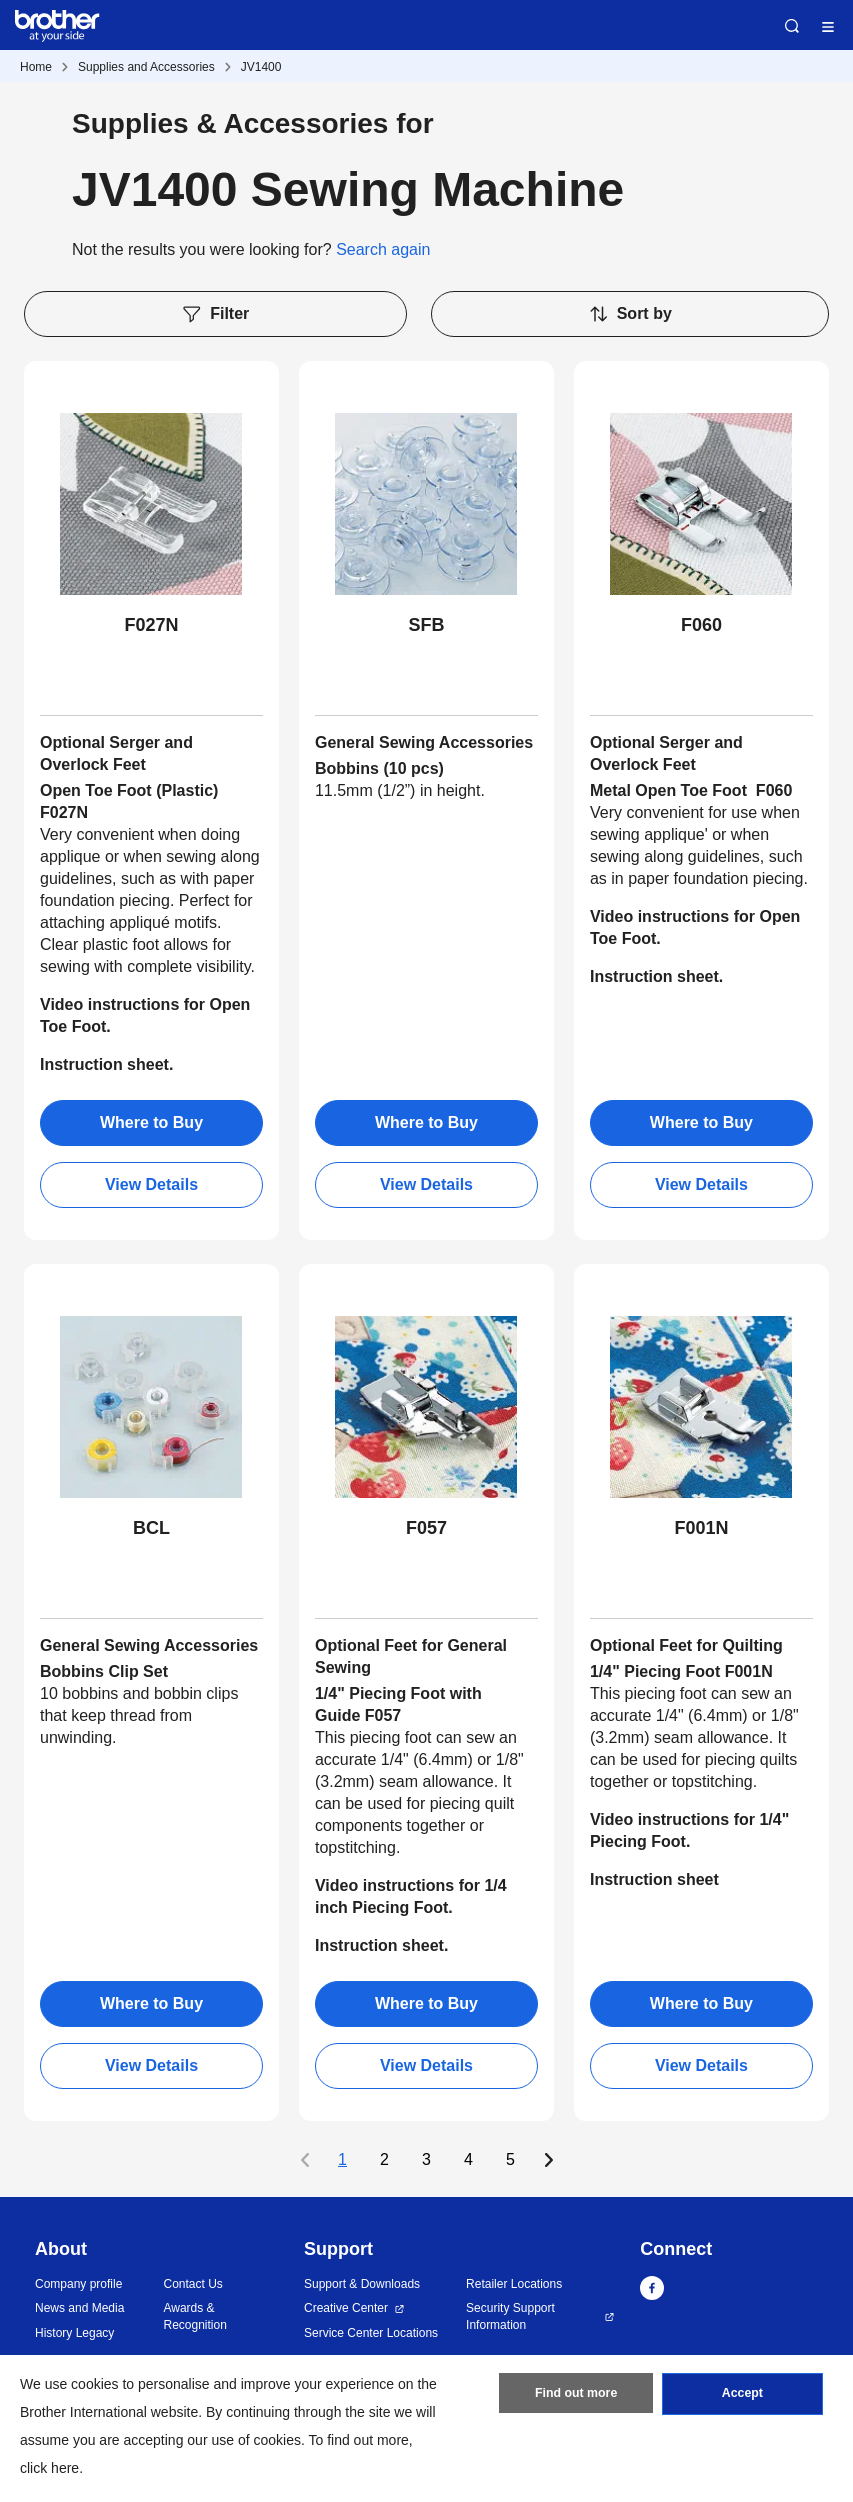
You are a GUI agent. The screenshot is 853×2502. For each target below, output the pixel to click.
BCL (151, 1528)
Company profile (78, 2284)
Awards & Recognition (194, 2316)
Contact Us (192, 2284)
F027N (151, 625)
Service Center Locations (371, 2333)
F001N (701, 1528)
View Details (151, 1184)
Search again (383, 249)
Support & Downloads (362, 2284)
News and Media (79, 2308)
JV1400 (261, 67)
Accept (742, 2397)
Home (36, 67)
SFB (426, 625)
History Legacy (74, 2333)
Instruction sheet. (106, 1064)
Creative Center (346, 2308)
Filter (215, 314)
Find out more (576, 2397)
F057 (426, 1528)
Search (792, 26)
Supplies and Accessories (146, 67)
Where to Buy (151, 1122)
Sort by (630, 314)
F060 (701, 625)
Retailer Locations (514, 2284)
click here (49, 2468)
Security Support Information (510, 2316)
